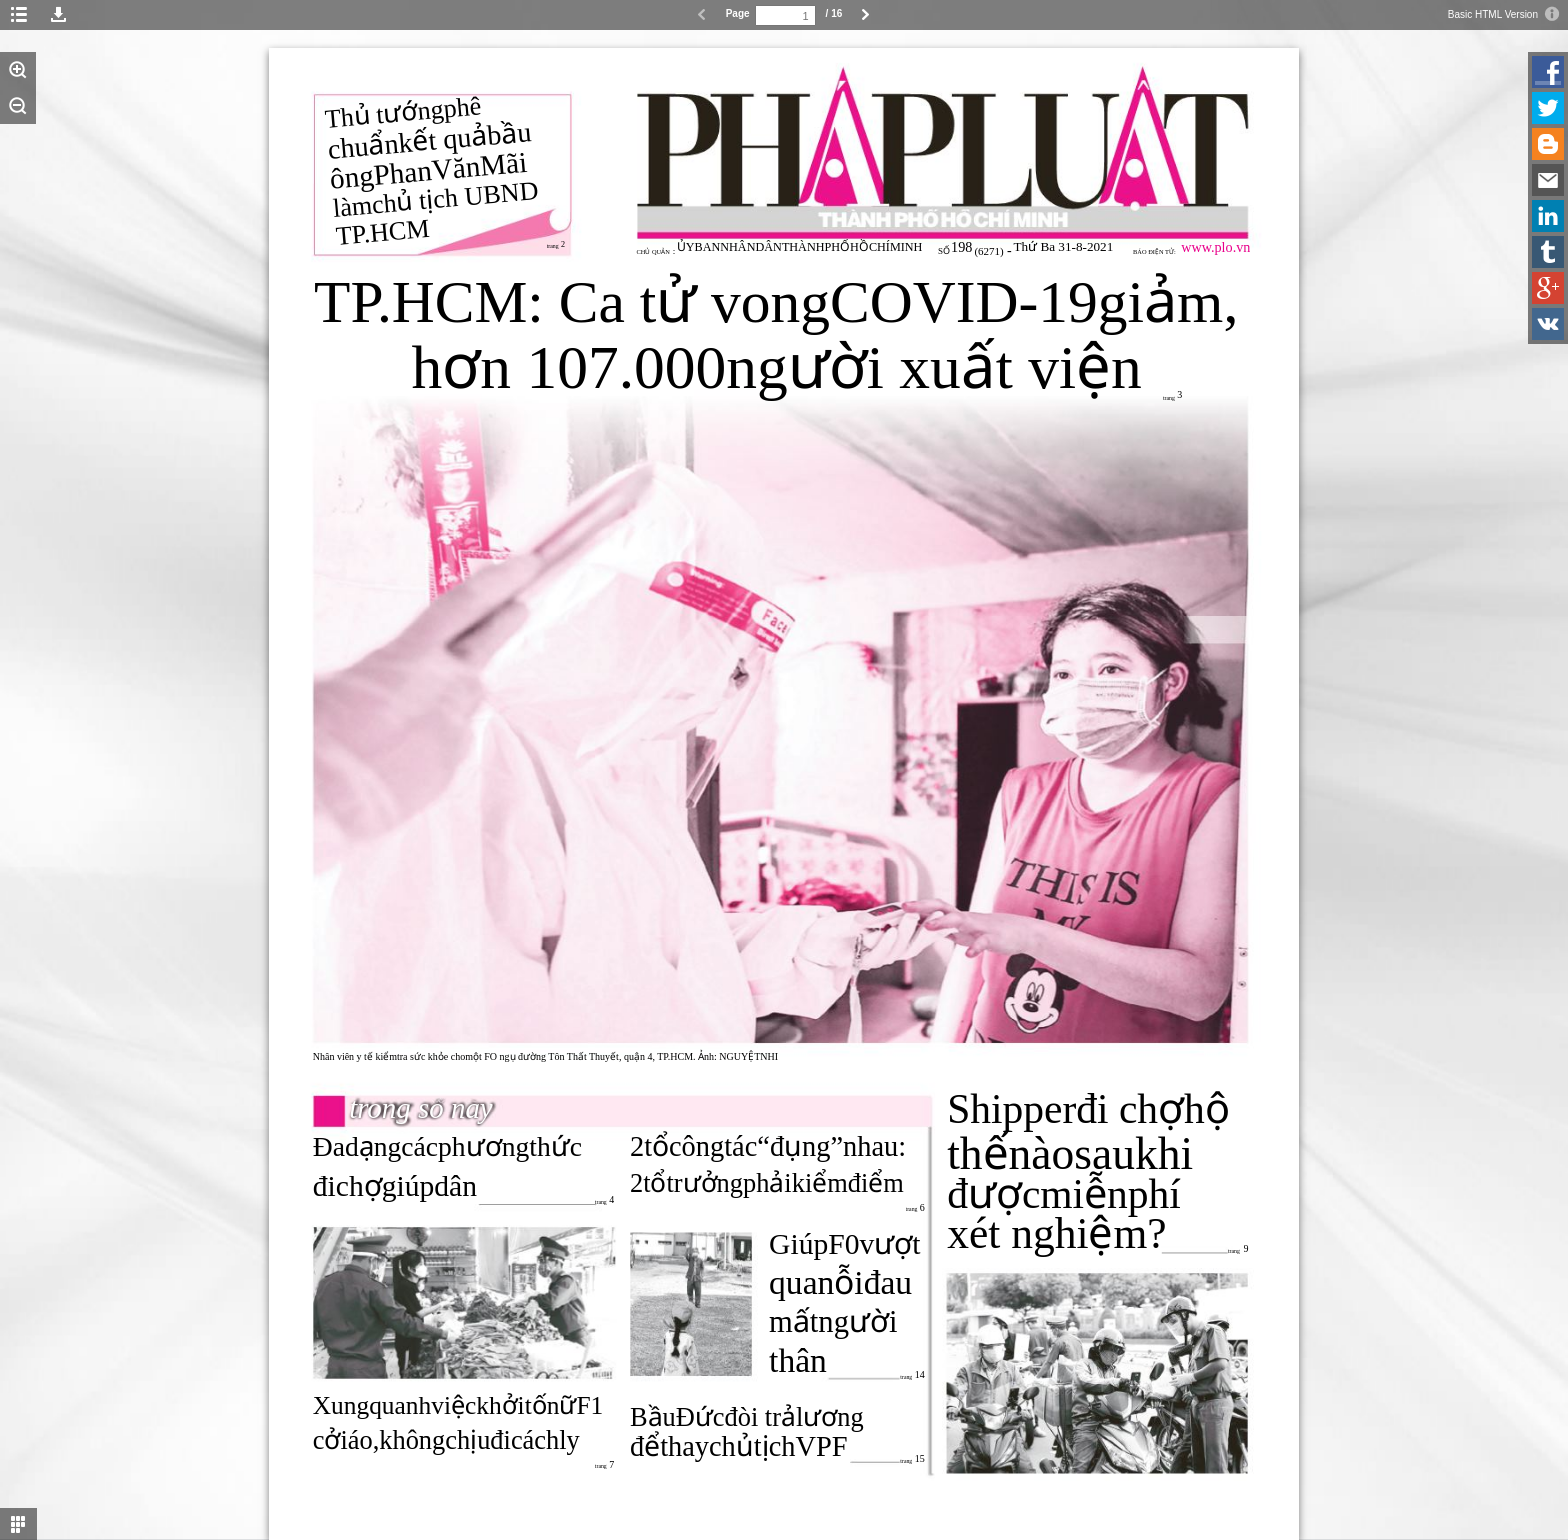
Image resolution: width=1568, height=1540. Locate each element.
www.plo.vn (1215, 247)
